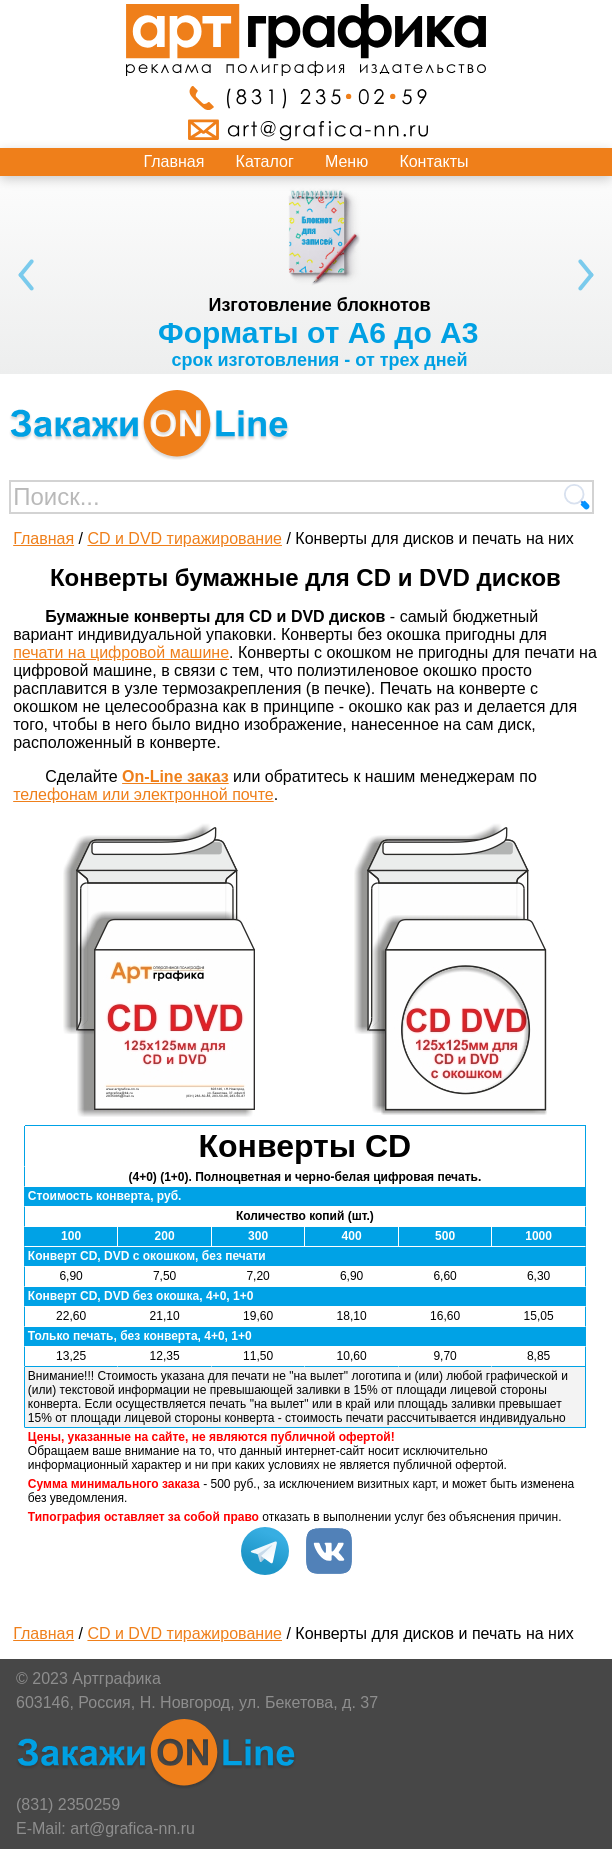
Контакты (433, 161)
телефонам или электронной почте (143, 794)
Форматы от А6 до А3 (318, 332)
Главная (174, 161)
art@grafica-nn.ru (132, 1828)
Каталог (265, 161)
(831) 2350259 (68, 1804)
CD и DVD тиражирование (184, 538)
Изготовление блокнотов (319, 305)
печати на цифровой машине (121, 652)
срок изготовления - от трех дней (319, 360)
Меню (346, 161)
